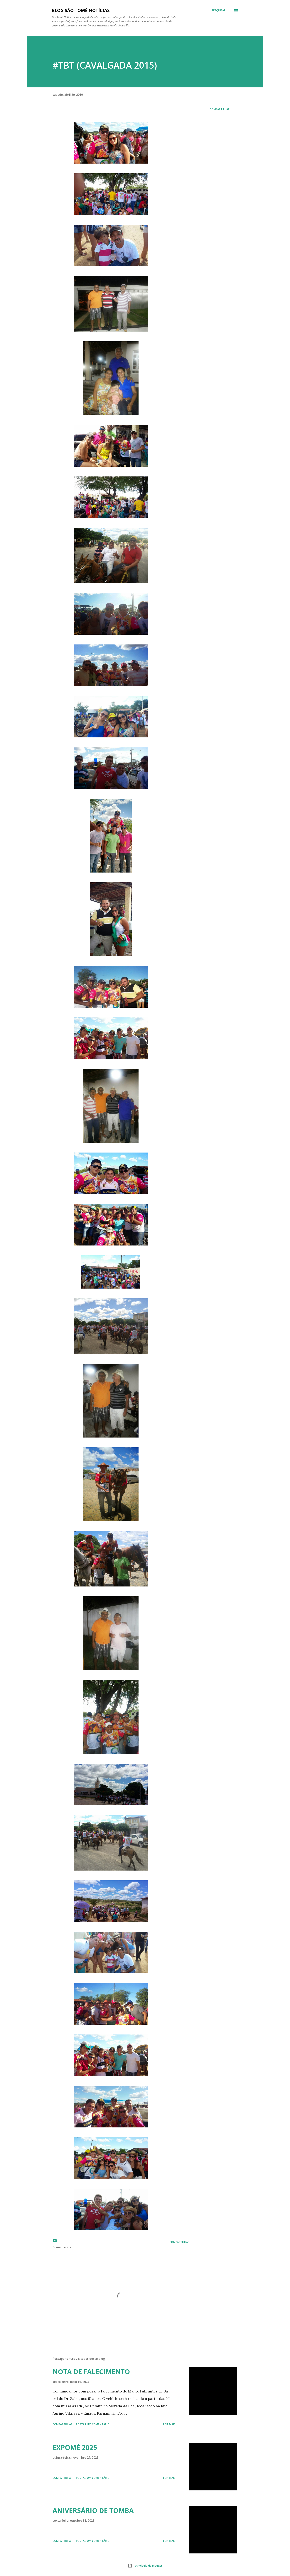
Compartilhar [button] (220, 109)
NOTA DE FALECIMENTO (91, 2371)
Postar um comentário (92, 2424)
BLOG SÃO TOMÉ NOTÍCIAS (81, 10)
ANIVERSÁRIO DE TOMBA (93, 2510)
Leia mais (169, 2424)
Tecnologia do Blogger (145, 2565)
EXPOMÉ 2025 (75, 2447)
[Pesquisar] (219, 10)
